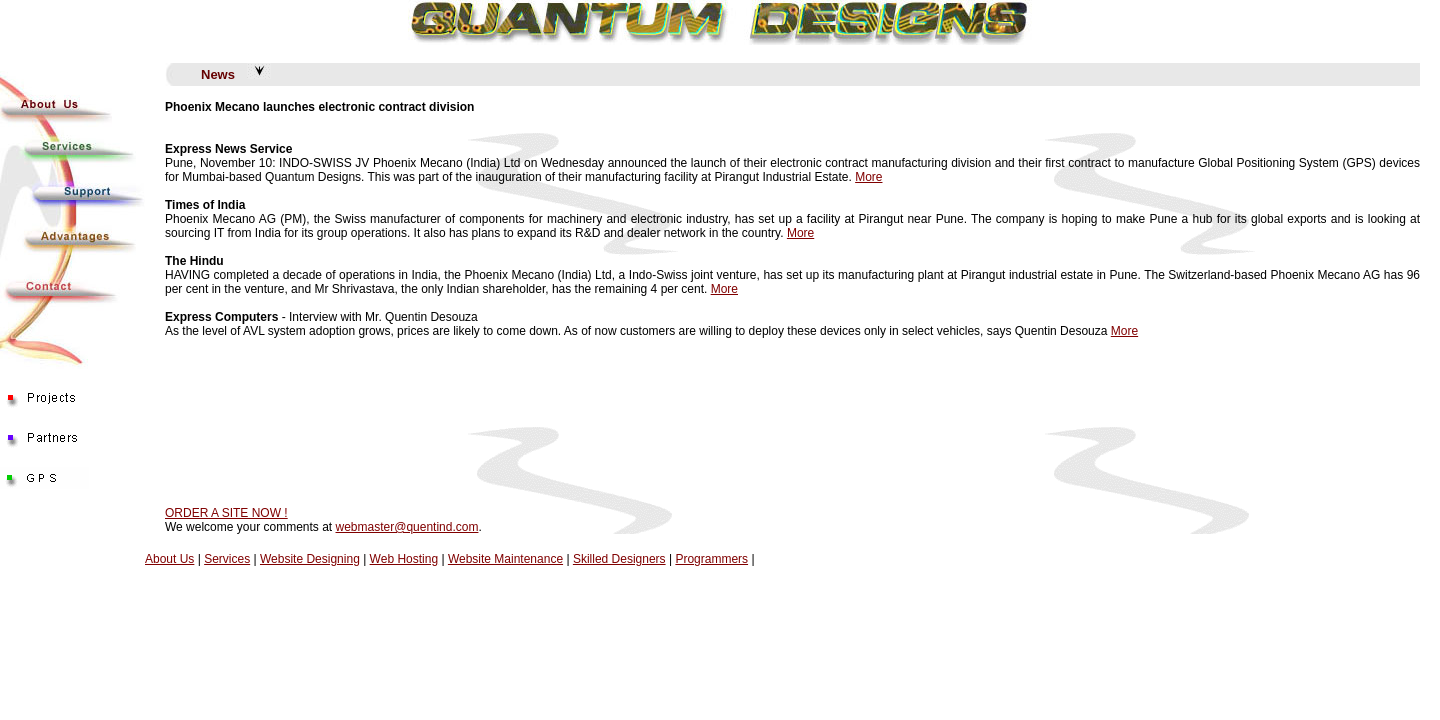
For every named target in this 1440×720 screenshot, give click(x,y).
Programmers (711, 559)
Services (227, 559)
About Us (169, 559)
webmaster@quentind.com (407, 527)
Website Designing (310, 559)
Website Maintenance (505, 559)
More (868, 177)
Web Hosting (404, 559)
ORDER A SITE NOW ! (226, 513)
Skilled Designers (619, 559)
